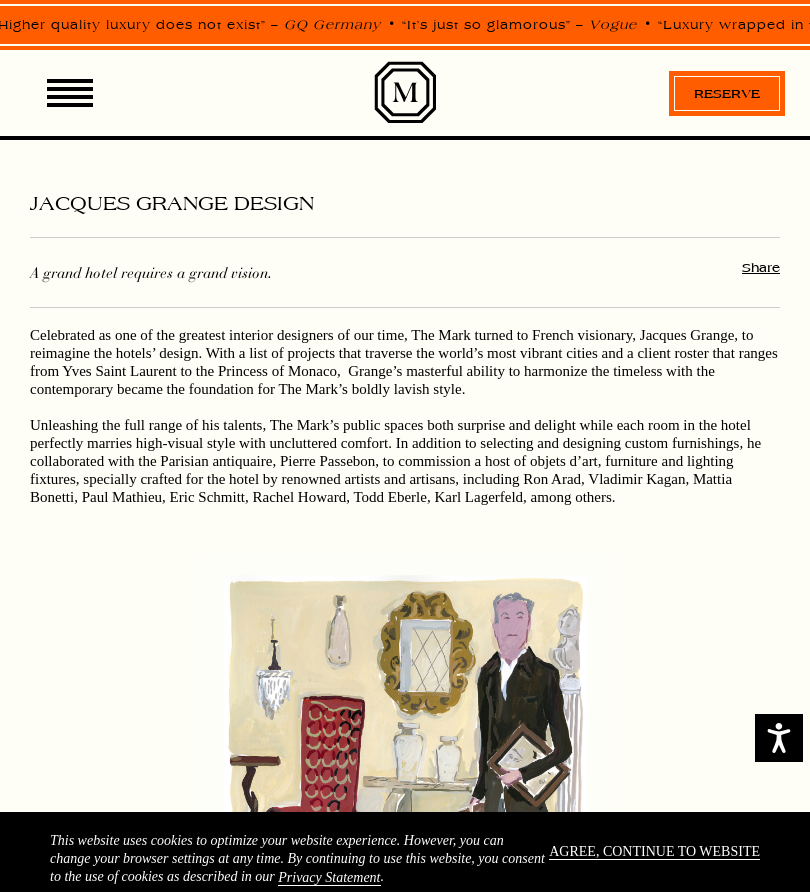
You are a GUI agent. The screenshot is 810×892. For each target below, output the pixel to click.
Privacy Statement (329, 877)
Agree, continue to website (654, 851)
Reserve (727, 93)
